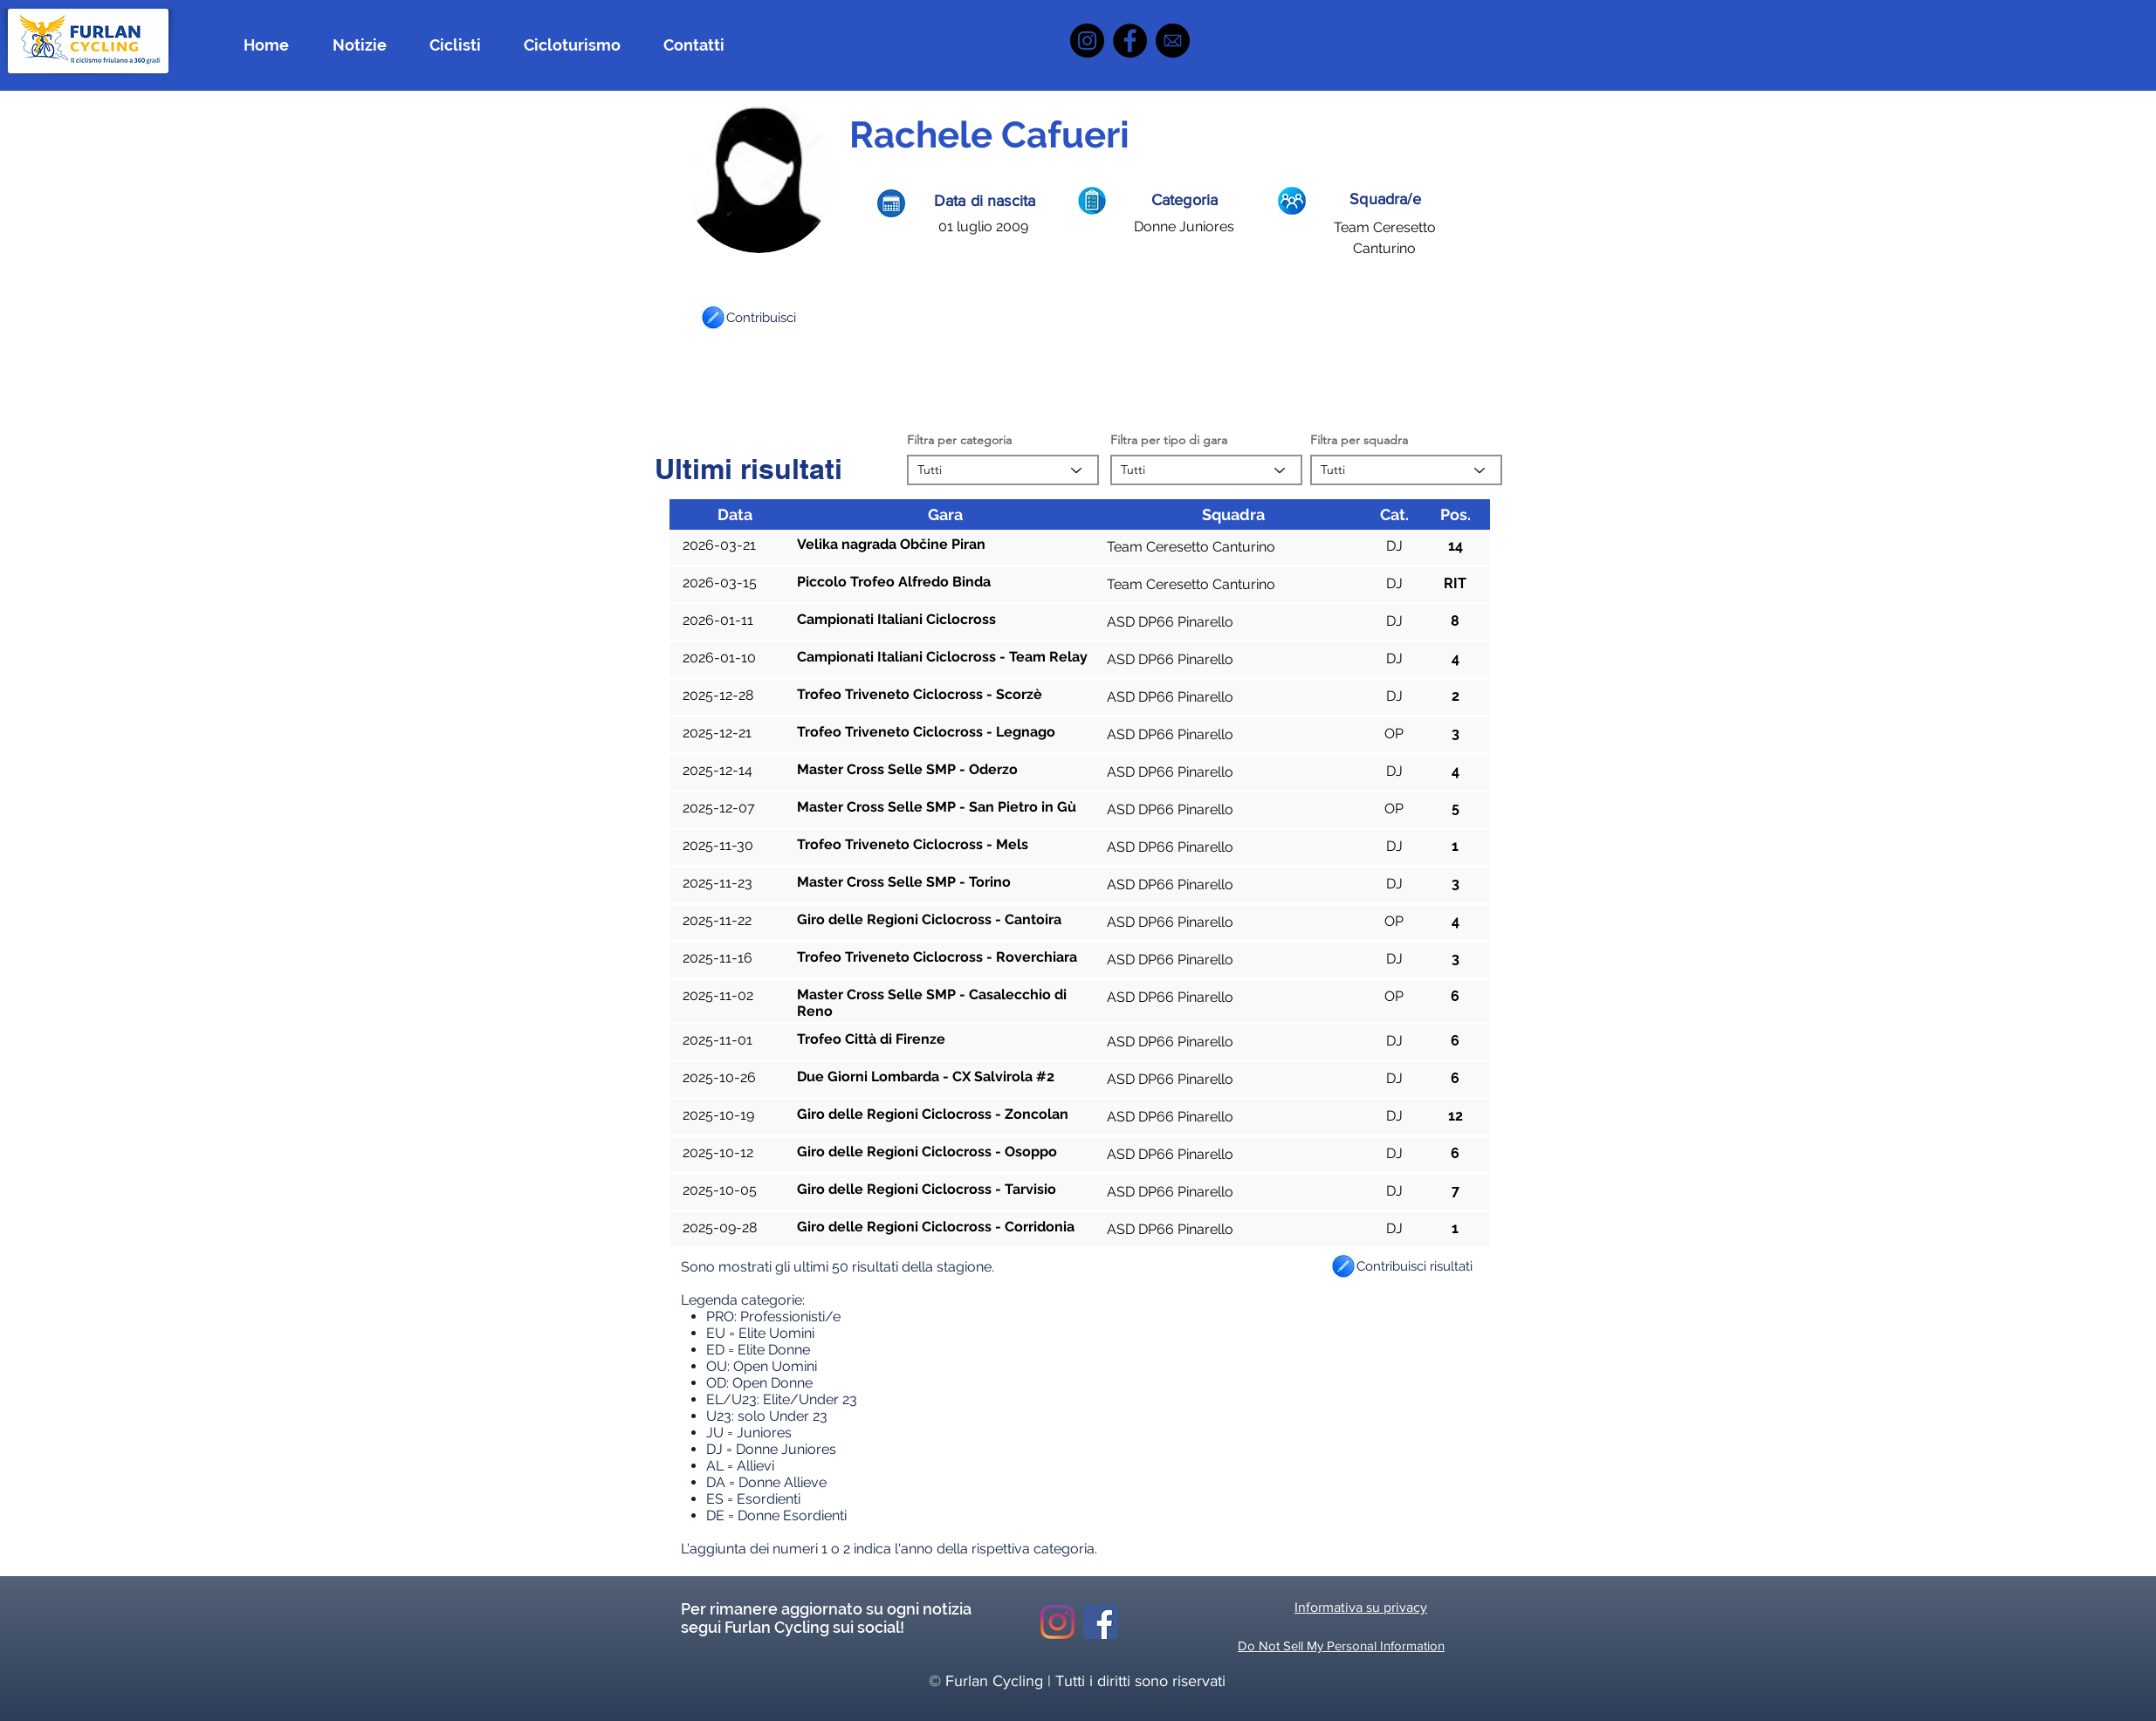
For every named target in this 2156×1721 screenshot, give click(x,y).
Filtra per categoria (959, 440)
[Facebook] (1130, 41)
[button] (713, 317)
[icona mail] (1173, 41)
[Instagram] (1087, 41)
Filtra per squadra (1359, 440)
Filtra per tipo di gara (1168, 440)
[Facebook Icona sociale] (1100, 1622)
